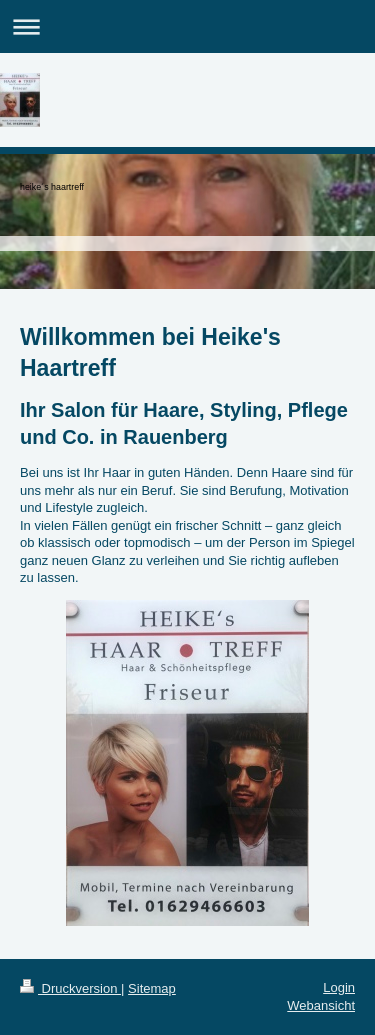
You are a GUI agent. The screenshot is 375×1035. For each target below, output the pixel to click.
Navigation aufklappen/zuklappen (187, 26)
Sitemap (152, 988)
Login (339, 987)
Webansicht (321, 1005)
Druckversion (70, 988)
